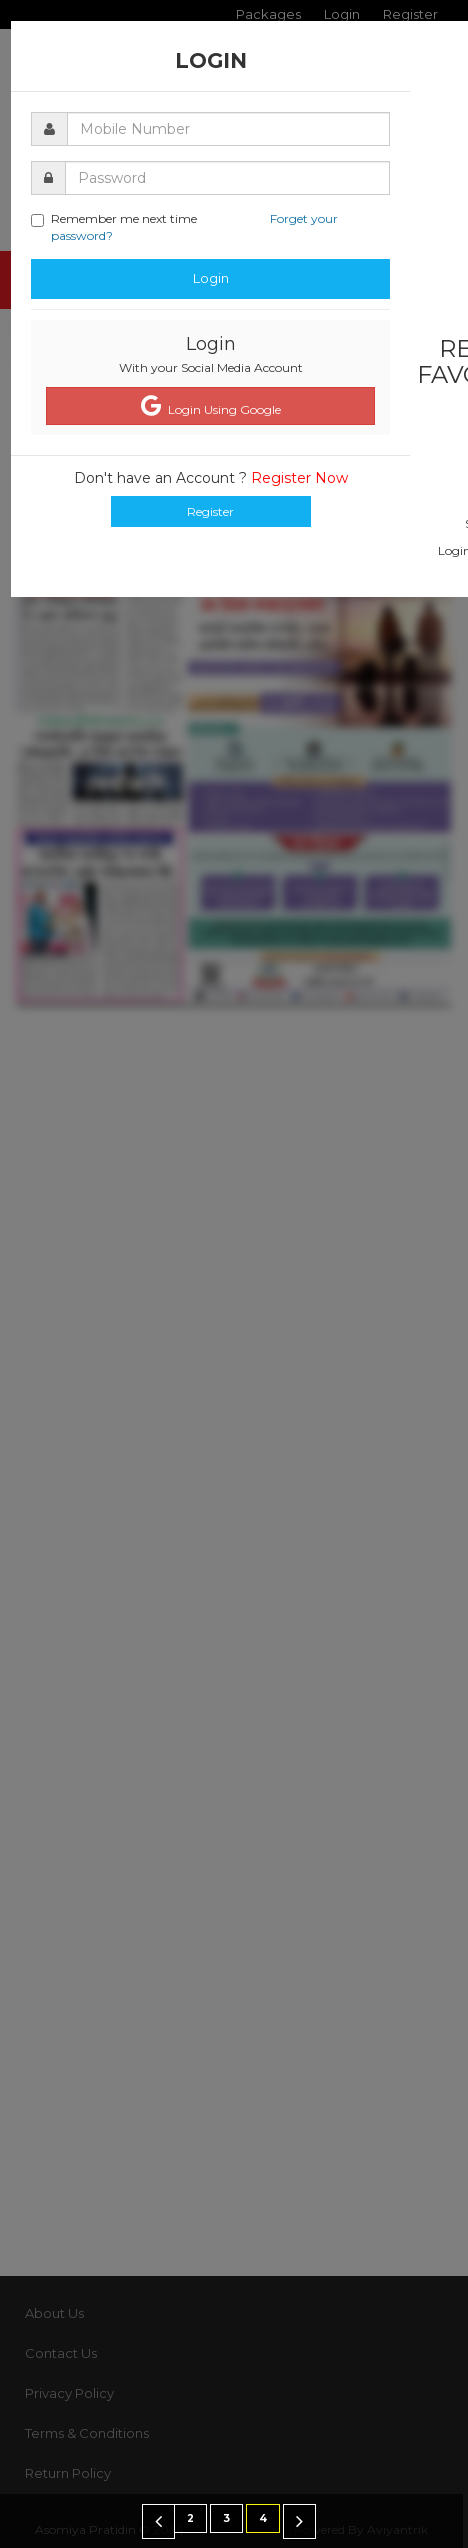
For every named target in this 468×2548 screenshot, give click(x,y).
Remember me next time (184, 227)
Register (210, 511)
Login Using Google (211, 406)
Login (211, 278)
